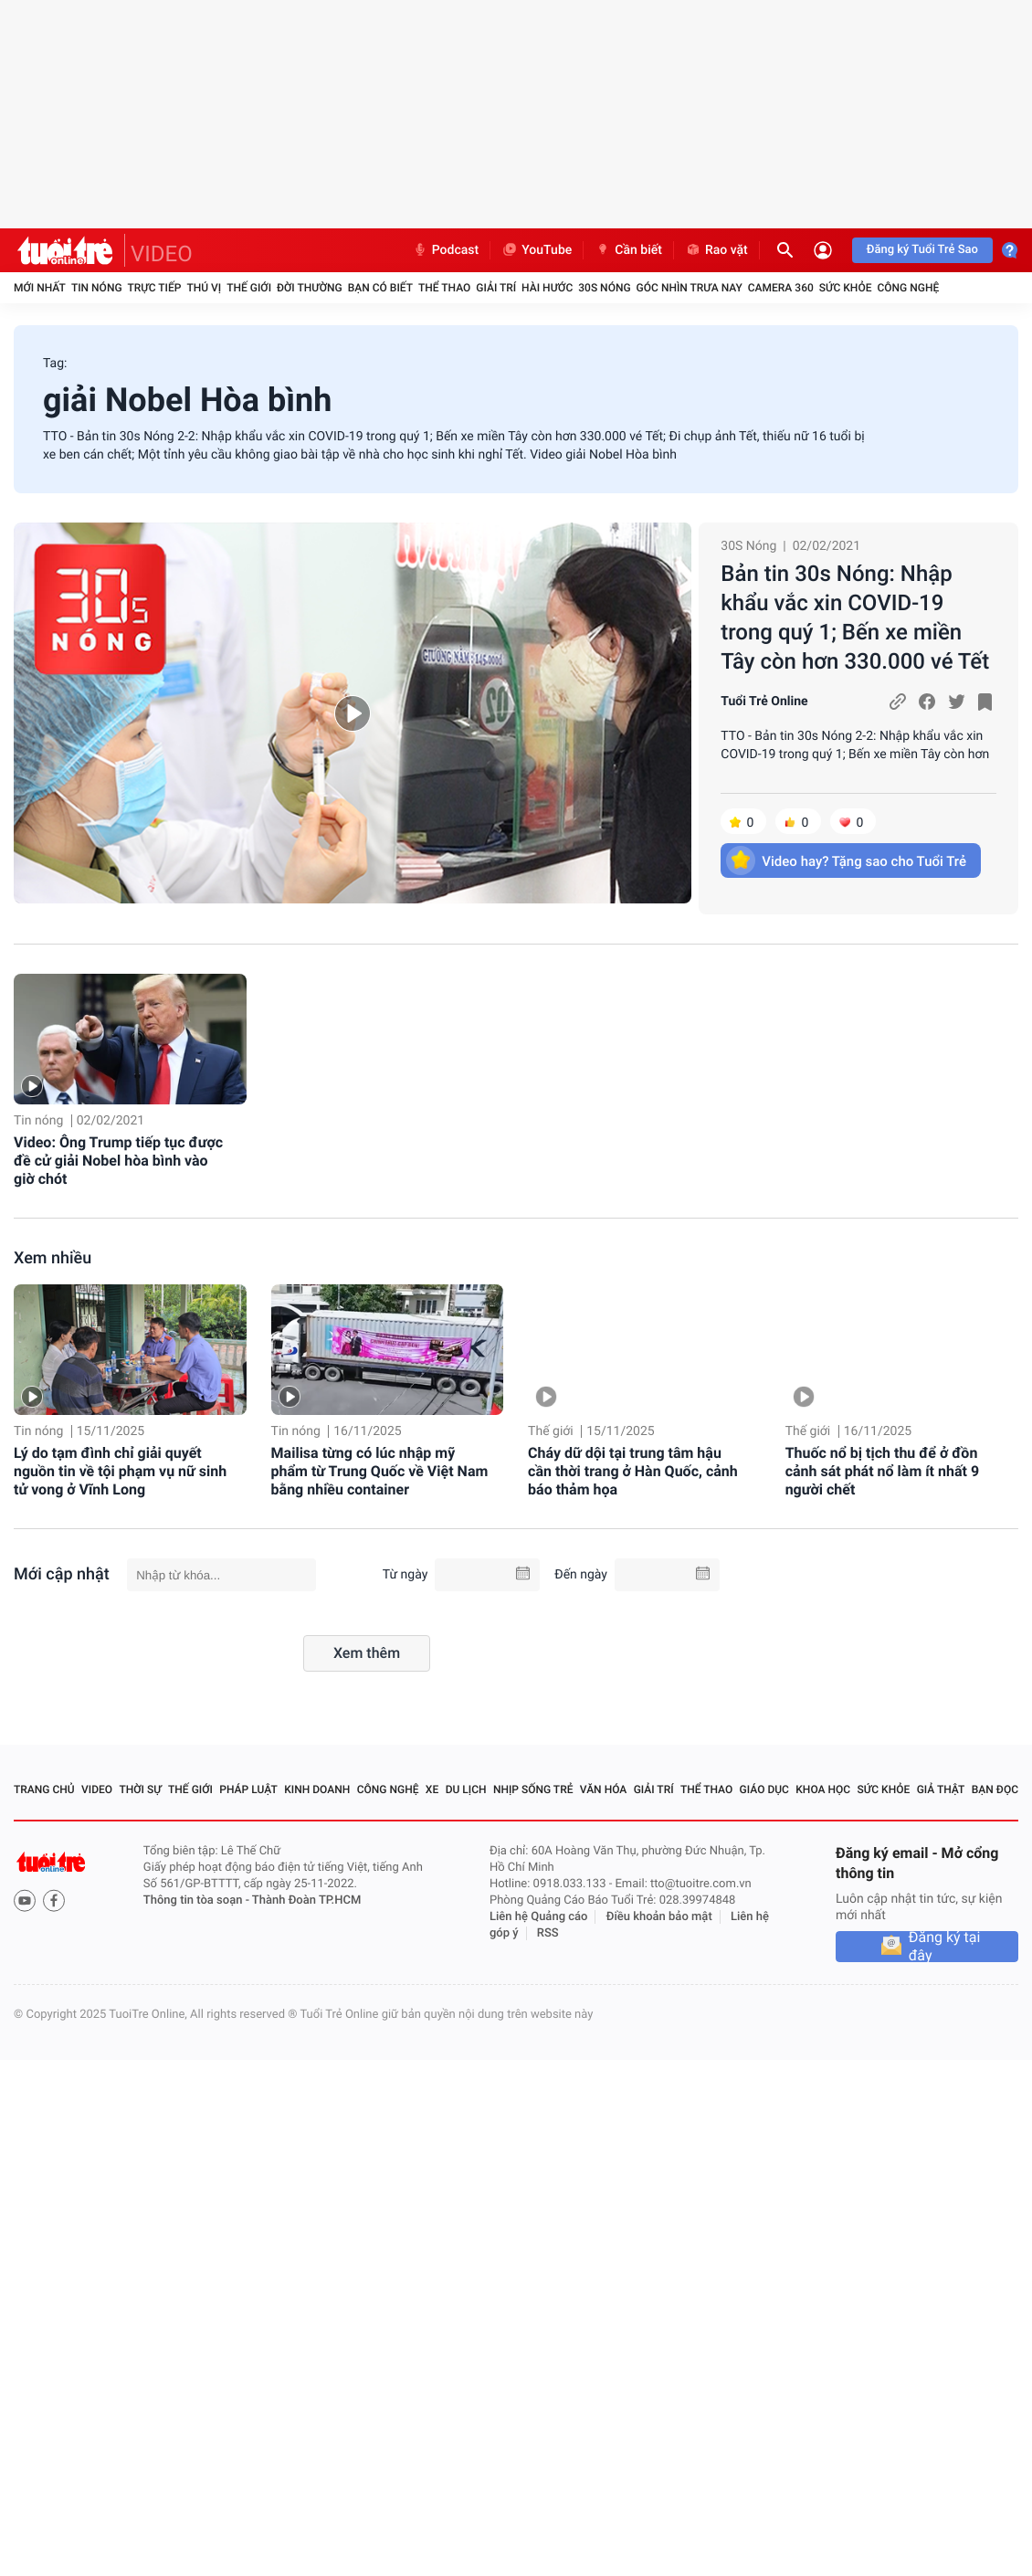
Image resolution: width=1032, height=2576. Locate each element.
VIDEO (162, 254)
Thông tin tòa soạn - (197, 1900)
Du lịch (466, 1789)
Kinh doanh (317, 1789)
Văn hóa (603, 1789)
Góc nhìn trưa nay (689, 287)
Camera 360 (781, 287)
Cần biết (628, 250)
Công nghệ (908, 287)
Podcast (445, 250)
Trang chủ (44, 1789)
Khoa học (822, 1789)
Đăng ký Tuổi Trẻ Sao (922, 250)
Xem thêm (366, 1653)
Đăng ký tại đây (945, 1946)
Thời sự (140, 1789)
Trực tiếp (155, 287)
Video (96, 1789)
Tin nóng (96, 287)
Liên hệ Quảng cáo (539, 1917)
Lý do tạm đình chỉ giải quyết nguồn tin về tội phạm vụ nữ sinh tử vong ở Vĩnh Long (120, 1471)
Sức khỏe (845, 287)
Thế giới (248, 287)
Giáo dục (764, 1789)
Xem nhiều (52, 1258)
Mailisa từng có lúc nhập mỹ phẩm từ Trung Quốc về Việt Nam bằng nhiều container (380, 1471)
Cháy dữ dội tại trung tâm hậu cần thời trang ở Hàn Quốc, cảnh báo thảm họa (633, 1471)
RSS (548, 1933)
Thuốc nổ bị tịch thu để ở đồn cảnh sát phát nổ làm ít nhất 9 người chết (882, 1471)
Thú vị (203, 287)
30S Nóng (604, 287)
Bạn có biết (380, 287)
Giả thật (941, 1789)
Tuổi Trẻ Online (764, 701)
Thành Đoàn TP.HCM (306, 1900)
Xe (432, 1789)
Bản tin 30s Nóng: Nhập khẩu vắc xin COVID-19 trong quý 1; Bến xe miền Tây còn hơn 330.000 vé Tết (855, 617)
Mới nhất (40, 287)
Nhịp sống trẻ (533, 1789)
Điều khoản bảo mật (659, 1917)
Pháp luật (248, 1789)
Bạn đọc (995, 1789)
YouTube (536, 250)
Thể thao (444, 287)
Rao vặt (716, 250)
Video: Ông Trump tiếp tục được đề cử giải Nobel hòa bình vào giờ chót (118, 1161)
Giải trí (496, 287)
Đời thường (309, 287)
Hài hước (547, 287)
